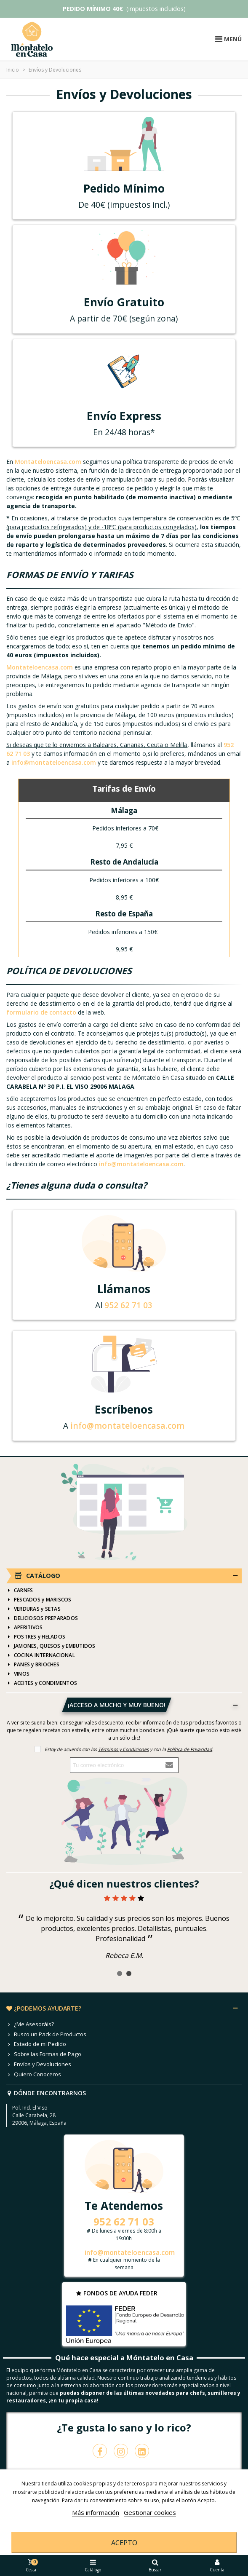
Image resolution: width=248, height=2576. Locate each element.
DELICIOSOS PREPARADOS (42, 1618)
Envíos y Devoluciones (38, 2064)
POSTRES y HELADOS (35, 1637)
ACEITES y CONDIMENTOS (41, 1683)
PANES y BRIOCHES (32, 1664)
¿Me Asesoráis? (30, 2024)
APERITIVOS (24, 1627)
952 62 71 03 (128, 1305)
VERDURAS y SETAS (33, 1609)
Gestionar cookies (150, 2512)
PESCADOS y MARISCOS (39, 1600)
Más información (95, 2512)
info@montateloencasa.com (53, 762)
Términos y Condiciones (123, 1749)
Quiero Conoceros (33, 2074)
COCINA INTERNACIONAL (40, 1655)
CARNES (19, 1590)
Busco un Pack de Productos (46, 2034)
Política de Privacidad (189, 1749)
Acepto (124, 2542)
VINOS (17, 1674)
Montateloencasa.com (48, 462)
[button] (119, 1973)
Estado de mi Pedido (36, 2044)
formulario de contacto (41, 1012)
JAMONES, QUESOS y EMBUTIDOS (50, 1646)
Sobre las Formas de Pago (43, 2054)
